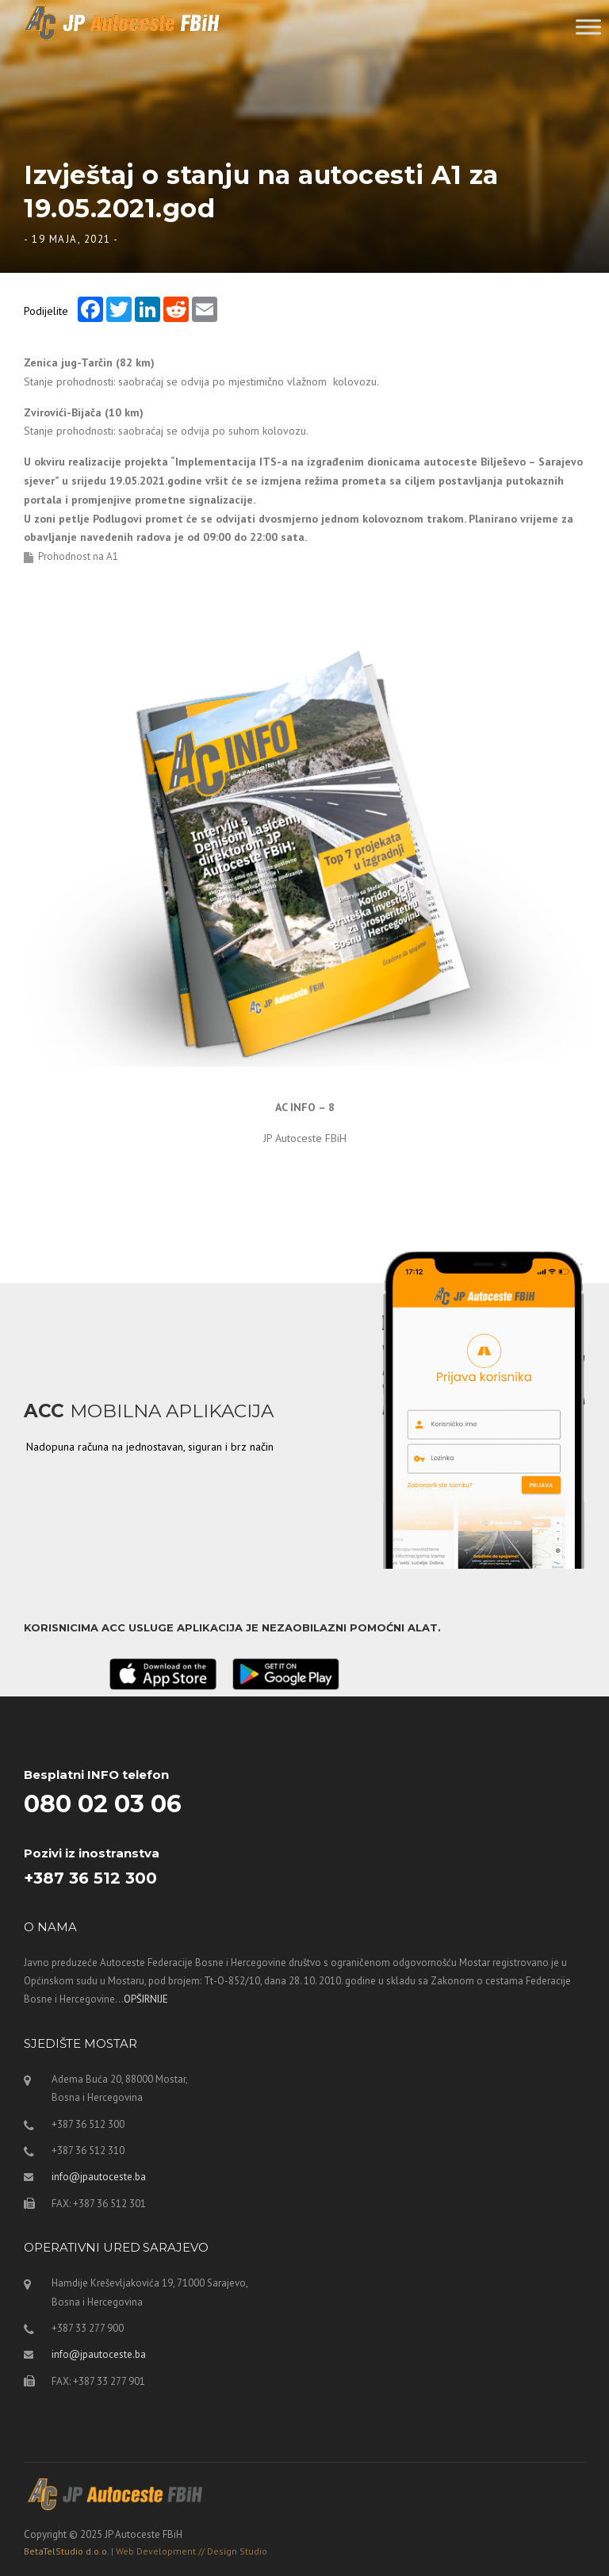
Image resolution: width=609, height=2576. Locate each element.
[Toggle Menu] (588, 26)
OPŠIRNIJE (146, 1999)
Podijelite (46, 310)
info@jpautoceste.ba (99, 2176)
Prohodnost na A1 (78, 556)
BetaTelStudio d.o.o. (145, 2551)
